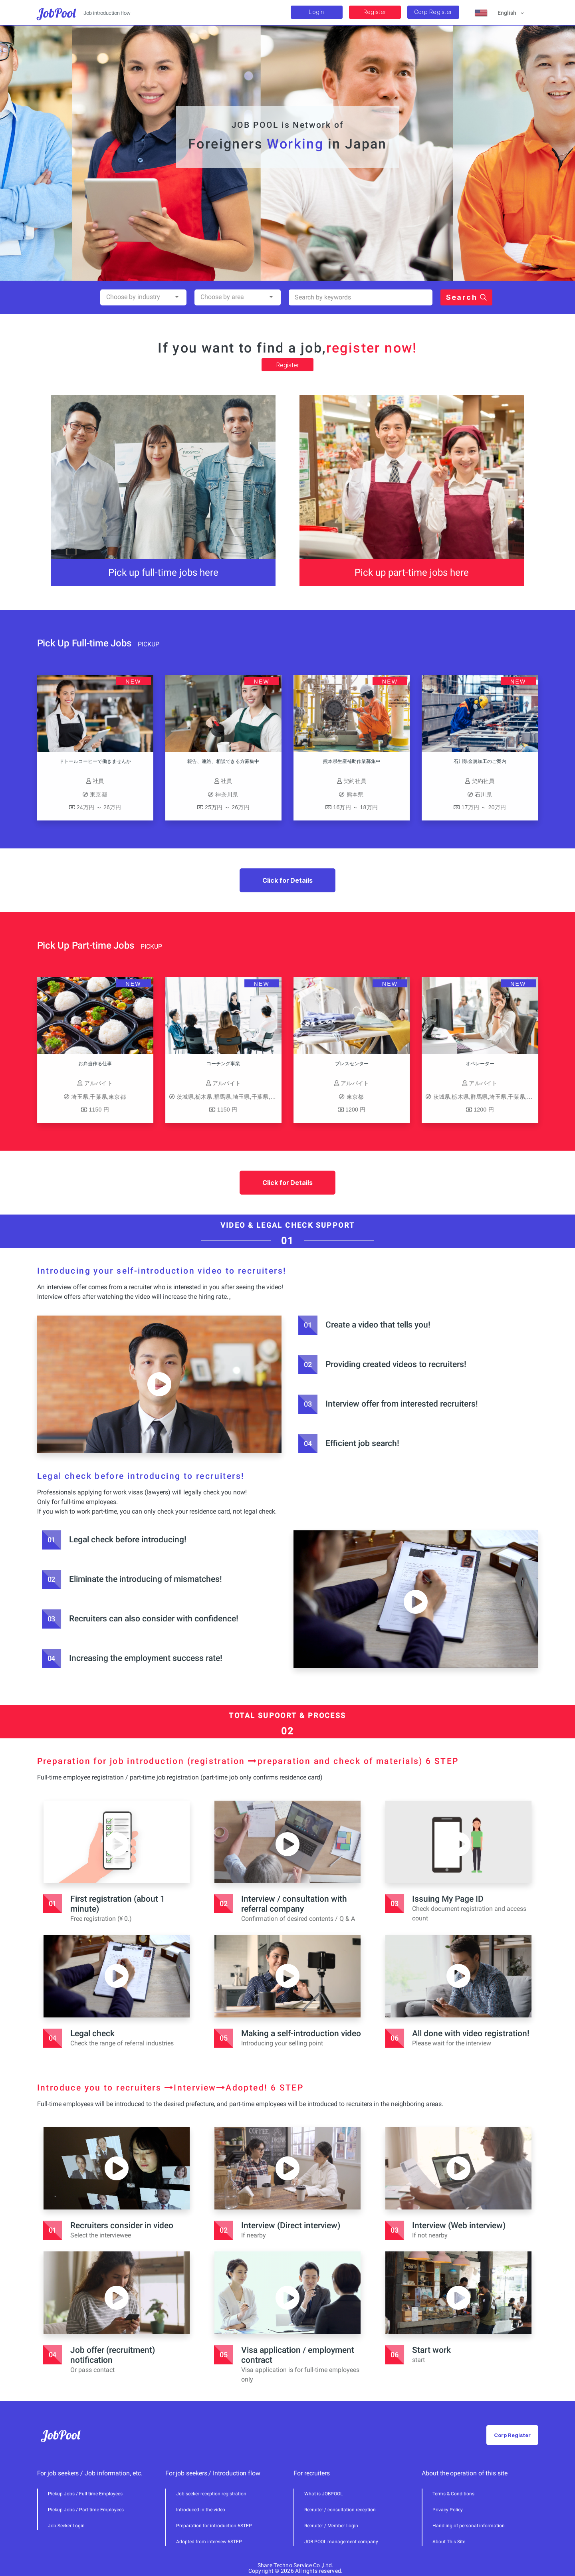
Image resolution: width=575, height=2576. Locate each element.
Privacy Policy (447, 2509)
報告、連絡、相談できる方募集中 (184, 761)
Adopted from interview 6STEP (209, 2541)
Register (374, 11)
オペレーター (519, 1063)
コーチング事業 (263, 1063)
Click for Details (287, 880)
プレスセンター (391, 1063)
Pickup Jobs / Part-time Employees (86, 2509)
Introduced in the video (200, 2509)
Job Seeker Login (66, 2525)
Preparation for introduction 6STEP (214, 2525)
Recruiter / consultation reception (340, 2509)
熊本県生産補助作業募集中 (312, 761)
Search (466, 337)
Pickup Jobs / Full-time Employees (85, 2493)
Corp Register (433, 11)
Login (316, 11)
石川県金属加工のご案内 (440, 761)
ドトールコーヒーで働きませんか (55, 761)
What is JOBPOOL (323, 2493)
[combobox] (143, 337)
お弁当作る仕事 (134, 1063)
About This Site (448, 2541)
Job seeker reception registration (211, 2493)
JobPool (57, 13)
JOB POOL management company (341, 2541)
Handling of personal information (468, 2525)
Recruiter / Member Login (331, 2525)
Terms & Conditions (453, 2493)
